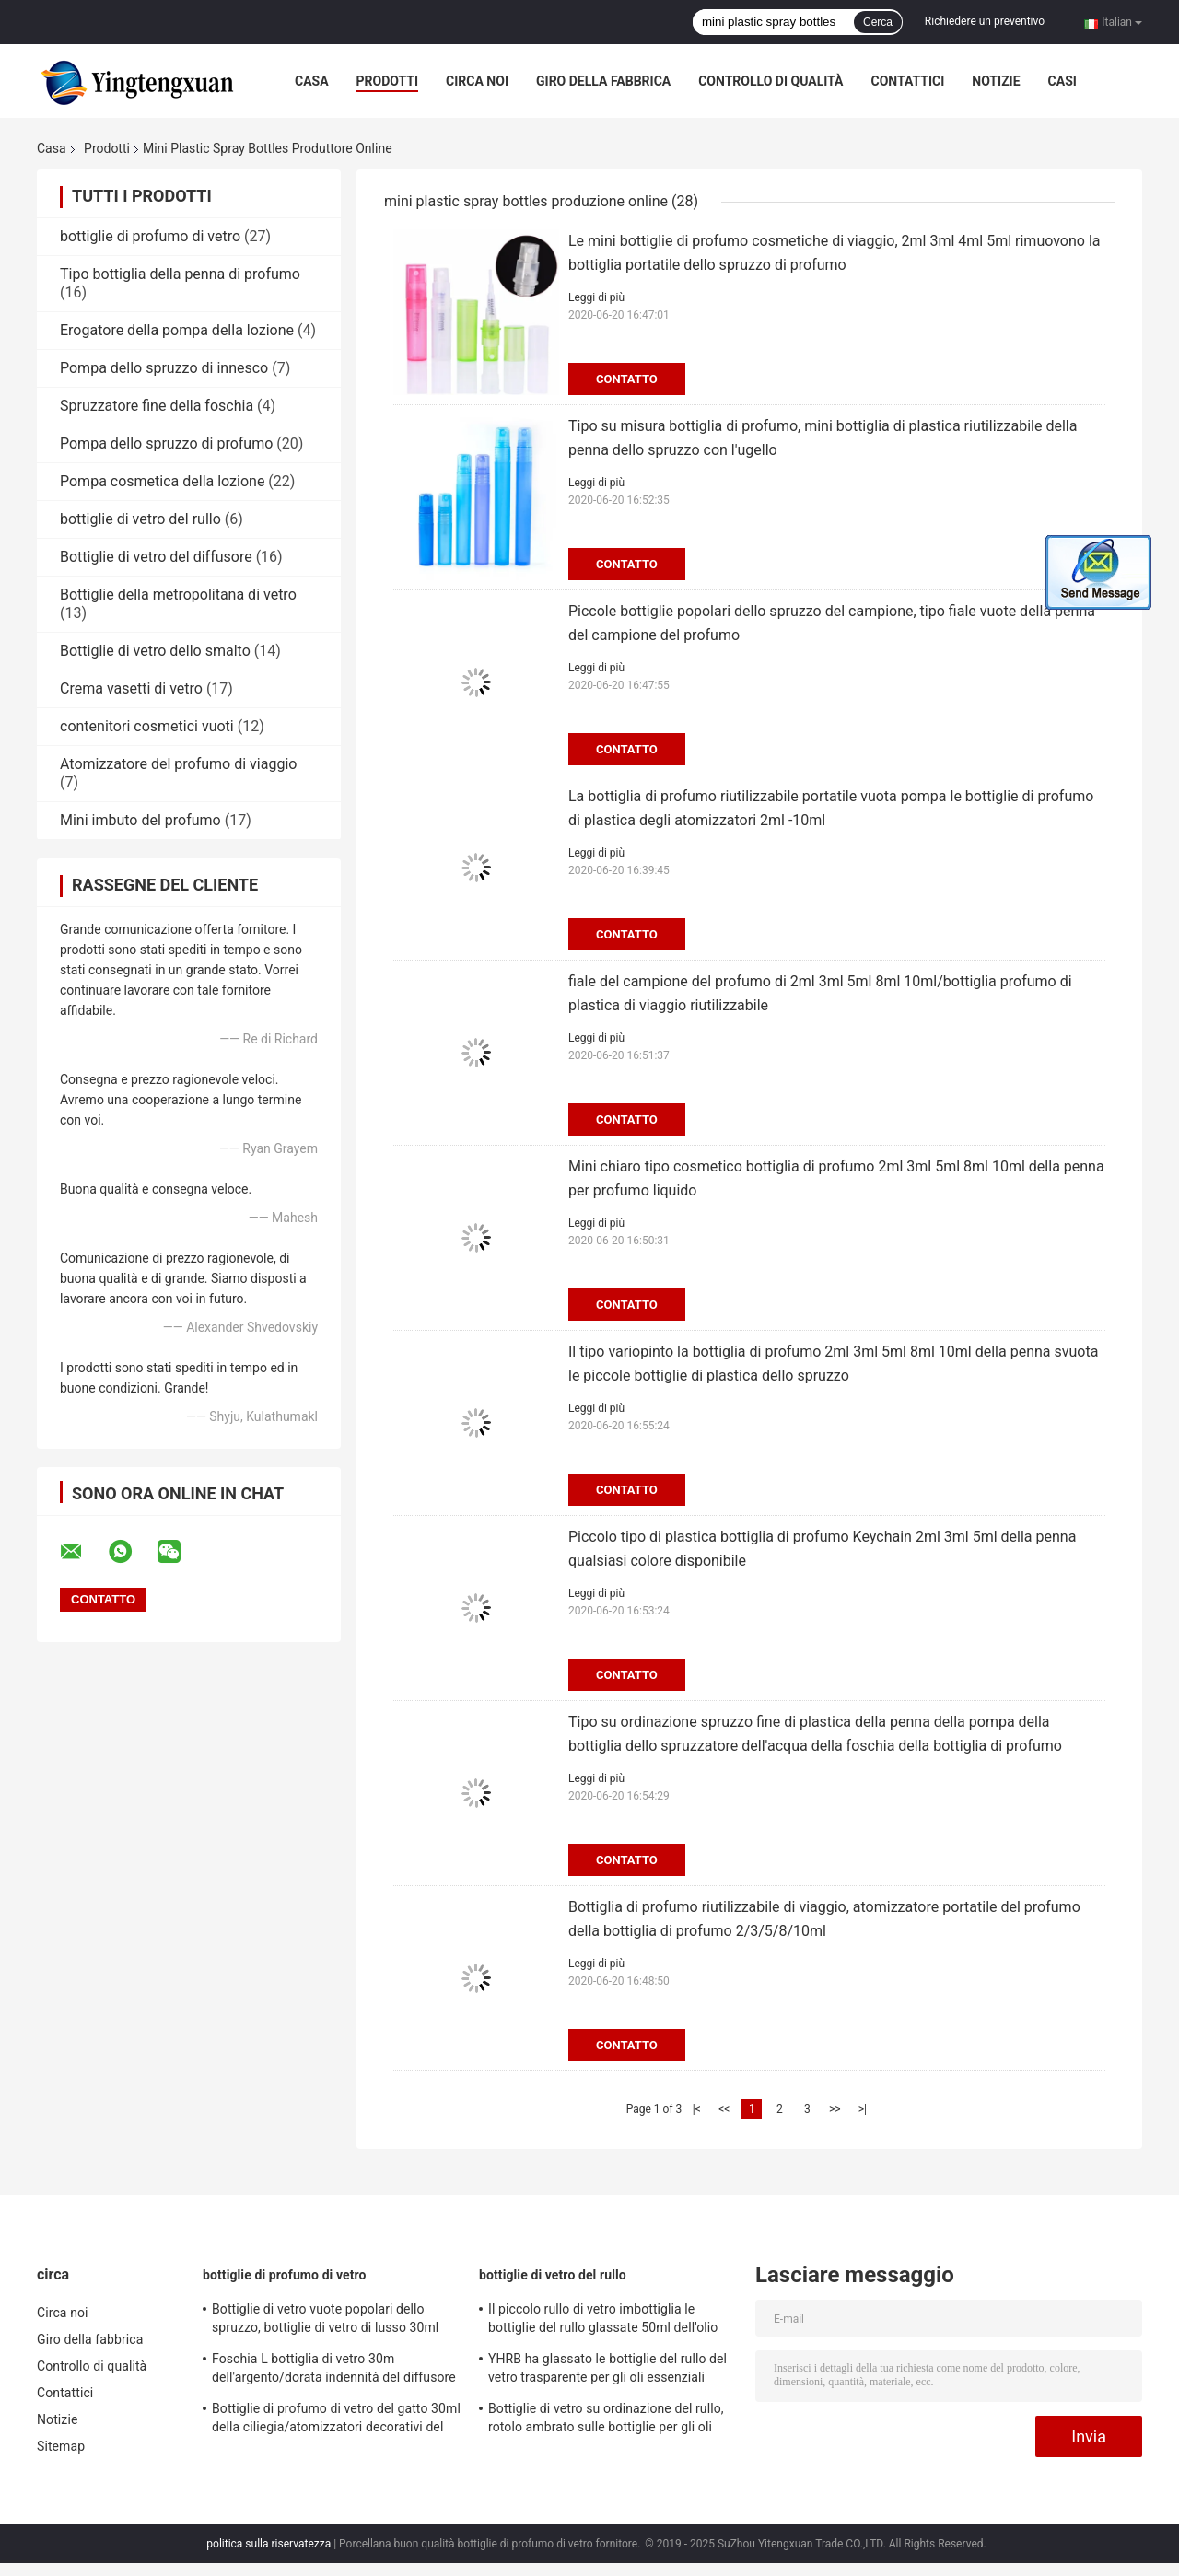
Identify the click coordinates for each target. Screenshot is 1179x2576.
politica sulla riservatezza (268, 2543)
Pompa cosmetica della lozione (162, 481)
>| (862, 2109)
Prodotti (387, 81)
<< (724, 2109)
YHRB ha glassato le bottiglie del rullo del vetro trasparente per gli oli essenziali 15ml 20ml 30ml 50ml (607, 2370)
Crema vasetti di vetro (131, 688)
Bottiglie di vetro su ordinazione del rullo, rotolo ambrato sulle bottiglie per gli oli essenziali (606, 2420)
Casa (312, 81)
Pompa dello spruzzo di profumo (166, 443)
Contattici (907, 81)
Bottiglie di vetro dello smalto (155, 650)
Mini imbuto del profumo (140, 820)
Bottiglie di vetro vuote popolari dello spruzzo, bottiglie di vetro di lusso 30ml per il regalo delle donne (325, 2321)
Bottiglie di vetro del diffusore (156, 556)
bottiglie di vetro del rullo (140, 519)
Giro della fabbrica (603, 81)
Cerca (878, 22)
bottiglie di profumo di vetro (150, 236)
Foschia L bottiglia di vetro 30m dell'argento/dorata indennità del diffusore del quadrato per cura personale (334, 2370)
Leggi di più (596, 297)
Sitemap (61, 2446)
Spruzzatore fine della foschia (156, 405)
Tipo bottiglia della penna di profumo (180, 274)
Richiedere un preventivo (985, 21)
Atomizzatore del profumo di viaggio (178, 764)
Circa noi (477, 81)
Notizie (996, 81)
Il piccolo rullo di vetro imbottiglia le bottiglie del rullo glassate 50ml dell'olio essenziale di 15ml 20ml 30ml (603, 2321)
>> (835, 2109)
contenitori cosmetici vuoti (147, 726)
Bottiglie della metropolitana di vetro (178, 594)
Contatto (627, 379)
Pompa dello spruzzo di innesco (164, 368)
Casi (1062, 81)
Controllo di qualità (770, 81)
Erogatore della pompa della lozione (177, 330)
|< (697, 2109)
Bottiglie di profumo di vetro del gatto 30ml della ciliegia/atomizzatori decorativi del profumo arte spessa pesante (336, 2420)
